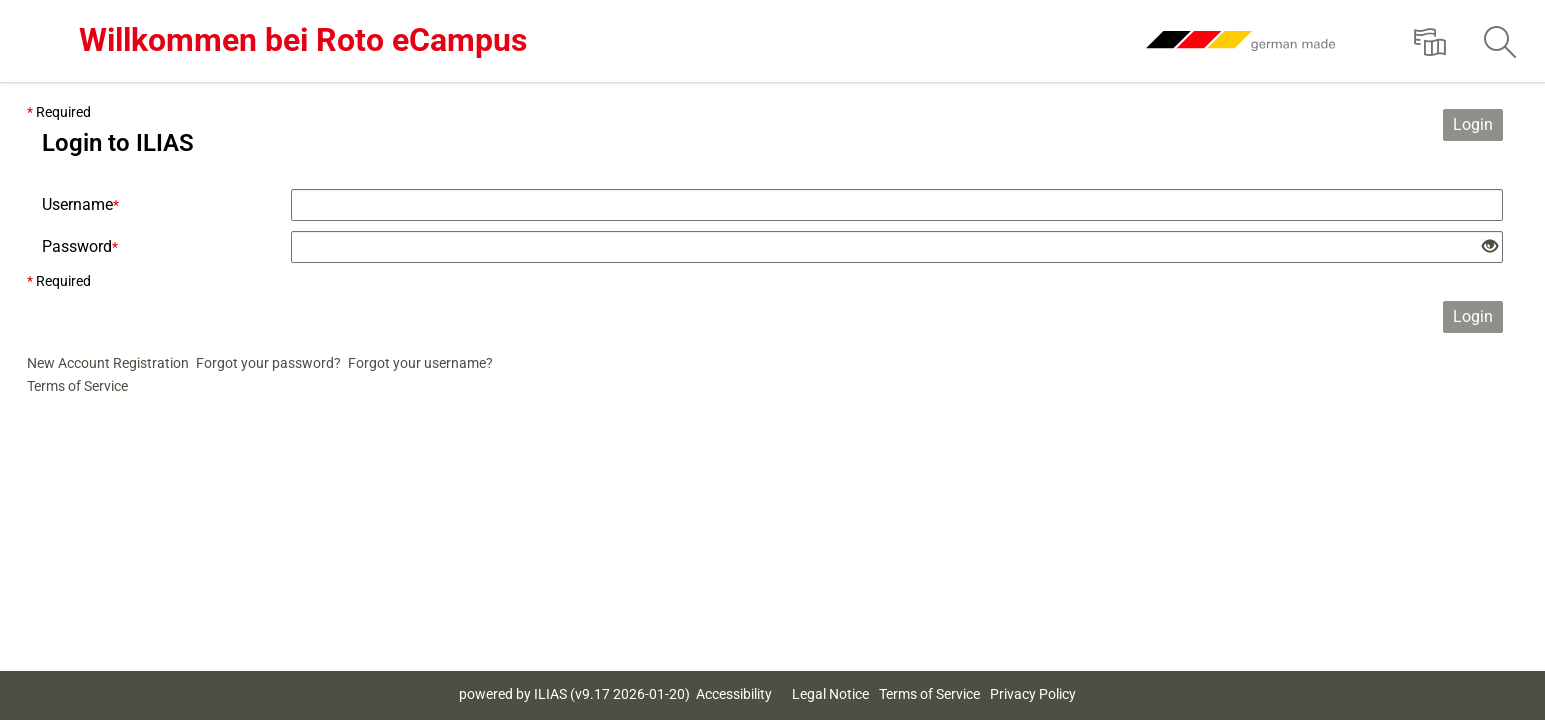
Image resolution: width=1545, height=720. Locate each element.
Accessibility (734, 694)
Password (80, 246)
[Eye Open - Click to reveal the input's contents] (1490, 247)
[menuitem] (1430, 41)
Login (1473, 124)
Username (80, 204)
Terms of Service (77, 386)
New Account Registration (108, 363)
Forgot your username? (420, 363)
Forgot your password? (268, 363)
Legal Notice (830, 694)
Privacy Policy (1033, 694)
